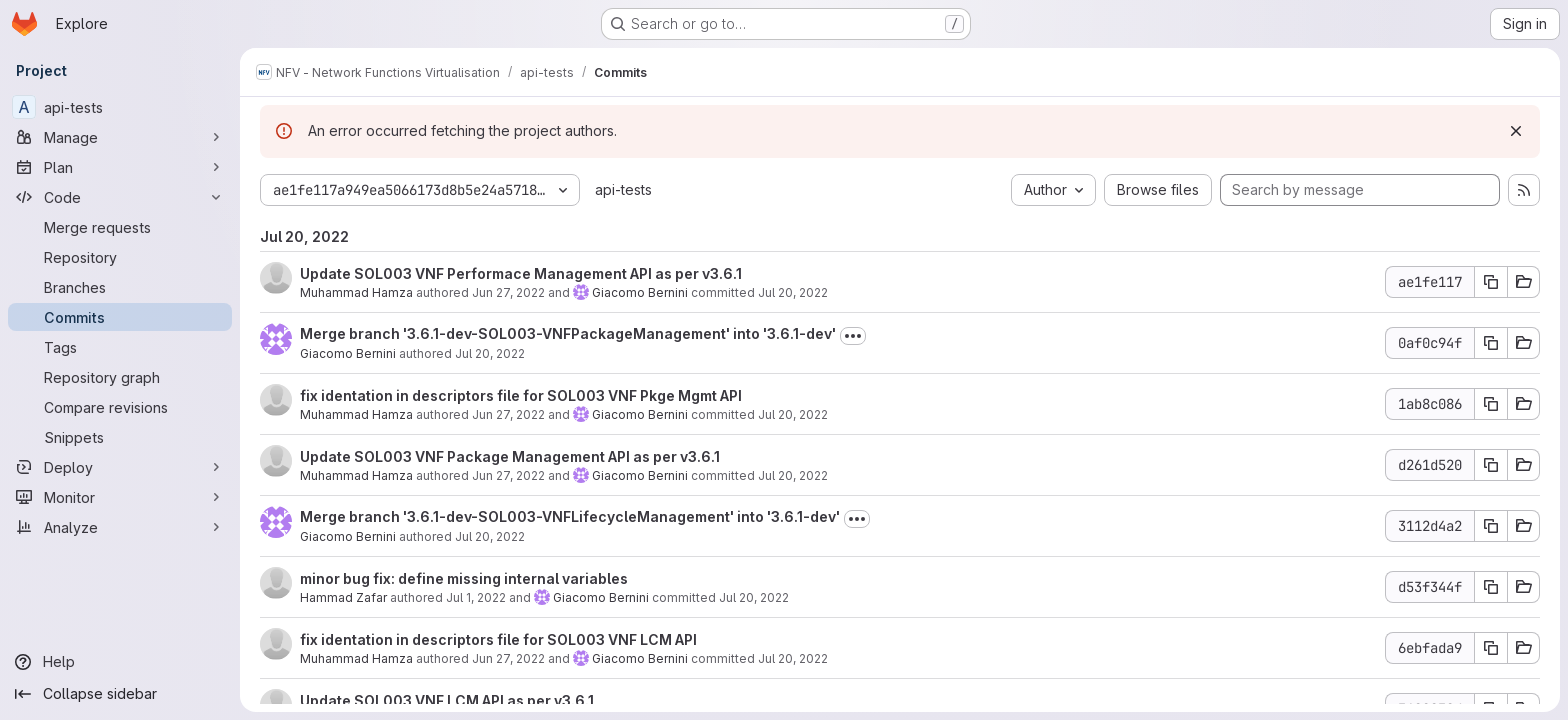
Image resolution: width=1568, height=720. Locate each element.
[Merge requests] (120, 227)
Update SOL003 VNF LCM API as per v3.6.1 (447, 700)
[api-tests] (120, 107)
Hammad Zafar (343, 597)
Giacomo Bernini (640, 292)
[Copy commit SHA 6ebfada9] (1491, 648)
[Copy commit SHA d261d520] (1491, 465)
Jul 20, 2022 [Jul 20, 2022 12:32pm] (793, 414)
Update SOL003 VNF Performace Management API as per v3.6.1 (521, 273)
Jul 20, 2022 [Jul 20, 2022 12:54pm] (793, 292)
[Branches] (120, 287)
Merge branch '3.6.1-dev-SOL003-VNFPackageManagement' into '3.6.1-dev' (568, 333)
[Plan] (120, 167)
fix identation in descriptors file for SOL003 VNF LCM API (498, 639)
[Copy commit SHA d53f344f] (1491, 587)
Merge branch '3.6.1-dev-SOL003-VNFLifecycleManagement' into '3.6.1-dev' (570, 516)
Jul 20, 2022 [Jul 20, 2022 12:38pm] (490, 353)
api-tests (623, 189)
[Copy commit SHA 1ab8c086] (1491, 404)
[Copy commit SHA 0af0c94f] (1491, 343)
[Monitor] (120, 497)
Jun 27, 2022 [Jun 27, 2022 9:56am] (508, 414)
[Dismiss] (1516, 131)
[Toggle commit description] (853, 336)
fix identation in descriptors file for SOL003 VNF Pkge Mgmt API (521, 395)
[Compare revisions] (120, 407)
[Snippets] (120, 437)
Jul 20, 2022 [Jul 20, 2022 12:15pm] (754, 597)
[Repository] (120, 257)
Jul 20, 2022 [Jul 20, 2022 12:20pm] (490, 536)
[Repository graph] (120, 377)
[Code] (120, 197)
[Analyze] (120, 527)
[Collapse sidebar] (120, 694)
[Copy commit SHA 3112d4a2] (1491, 526)
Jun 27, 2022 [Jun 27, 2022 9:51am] (508, 658)
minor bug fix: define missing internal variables (464, 578)
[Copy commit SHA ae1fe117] (1491, 282)
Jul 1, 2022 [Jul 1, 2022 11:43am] (476, 597)
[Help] (120, 662)
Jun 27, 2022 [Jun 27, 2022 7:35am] (508, 292)
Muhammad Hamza (356, 292)
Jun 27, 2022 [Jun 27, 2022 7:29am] (508, 475)
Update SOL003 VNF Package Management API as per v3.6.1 (510, 456)
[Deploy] (120, 467)
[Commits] (120, 317)
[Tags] (120, 347)
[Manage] (120, 137)
